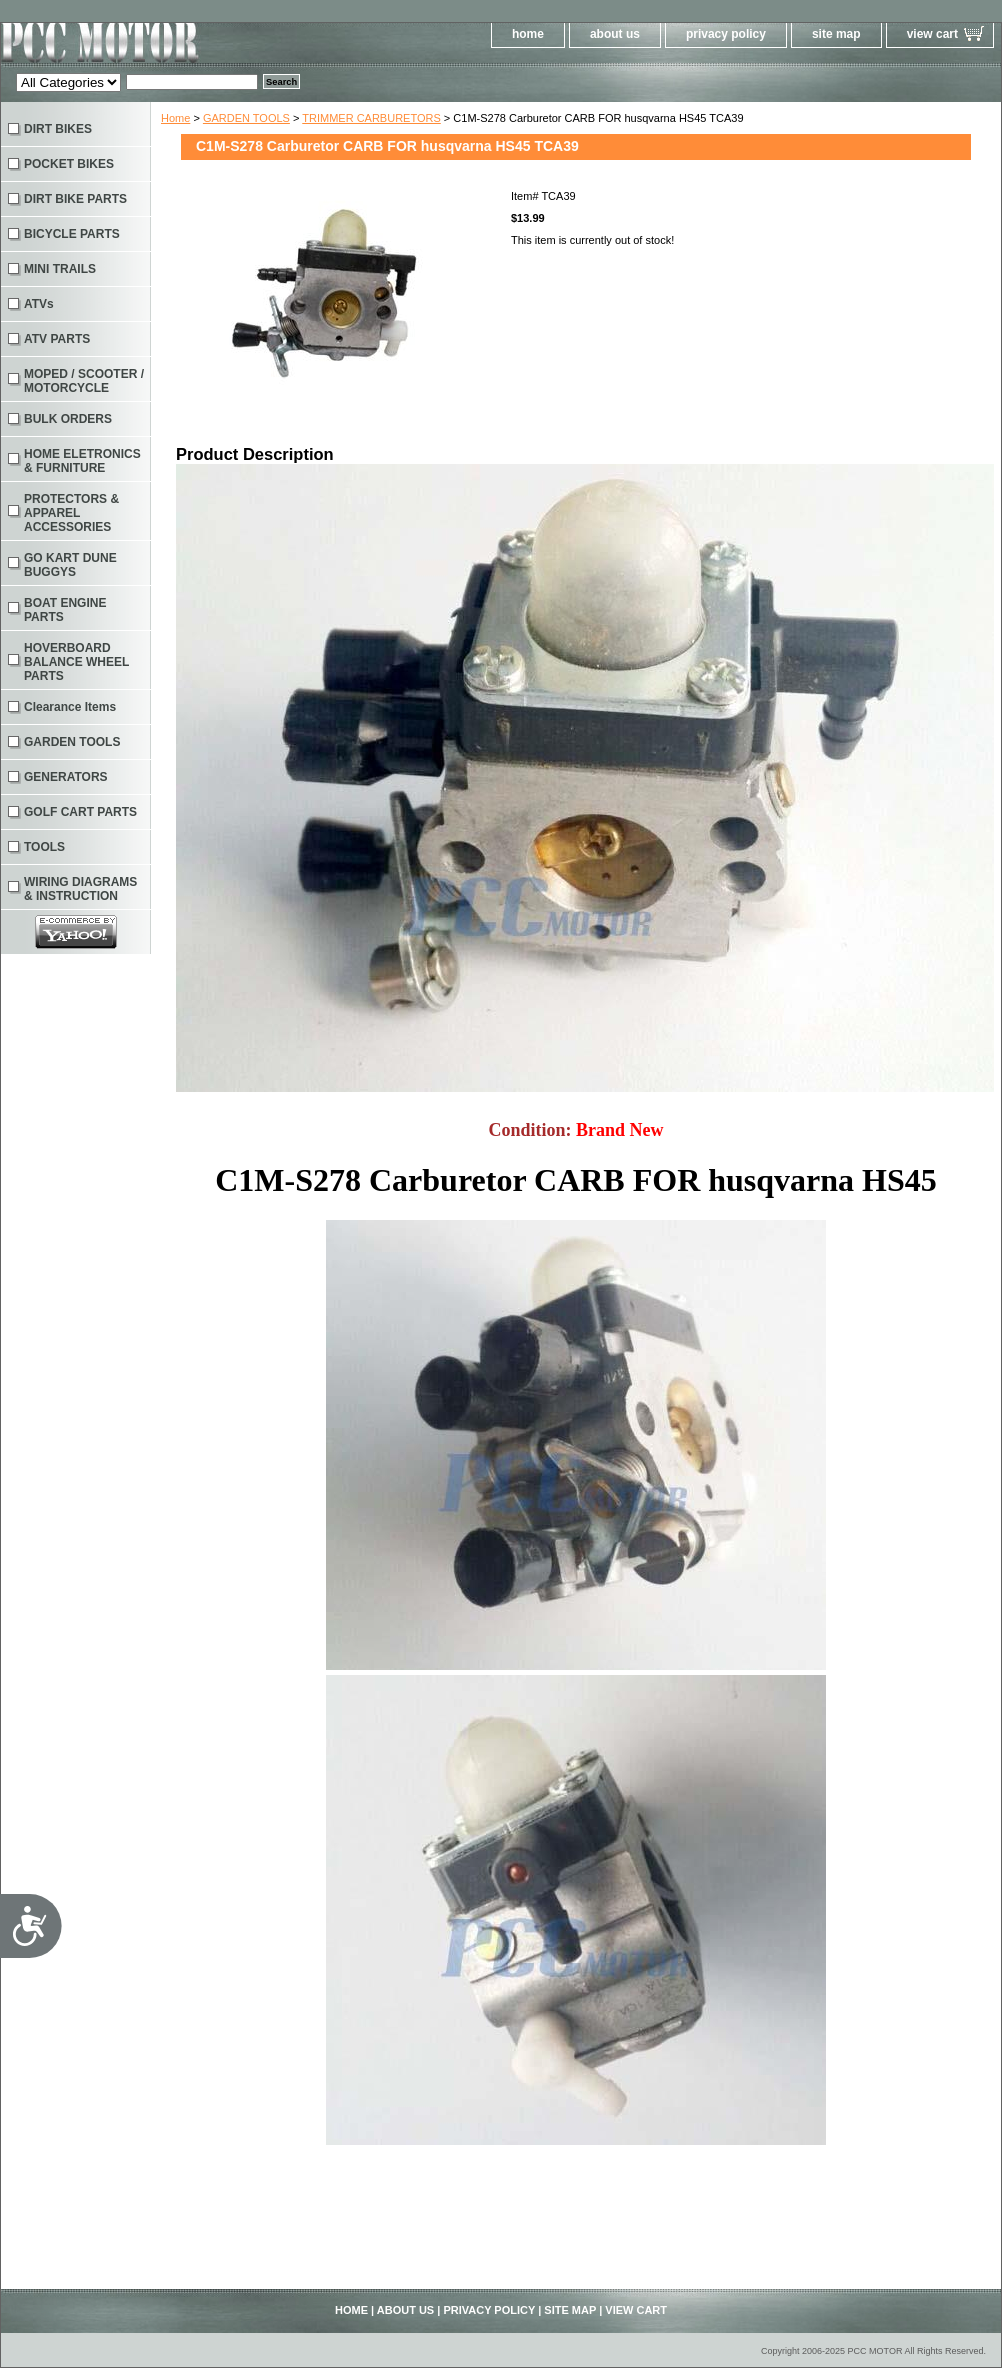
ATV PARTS (57, 339)
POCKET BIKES (69, 164)
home (528, 34)
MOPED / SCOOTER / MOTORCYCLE (84, 381)
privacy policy (726, 34)
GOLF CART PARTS (80, 812)
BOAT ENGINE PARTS (65, 610)
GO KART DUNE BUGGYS (70, 565)
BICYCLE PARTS (72, 234)
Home (175, 118)
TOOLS (44, 847)
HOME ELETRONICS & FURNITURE (82, 461)
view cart (932, 34)
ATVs (39, 304)
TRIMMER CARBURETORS (371, 118)
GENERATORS (66, 777)
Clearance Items (70, 707)
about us (615, 34)
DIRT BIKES (58, 129)
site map (836, 34)
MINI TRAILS (60, 269)
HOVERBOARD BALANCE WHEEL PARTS (76, 662)
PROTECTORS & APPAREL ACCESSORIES (71, 513)
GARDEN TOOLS (246, 118)
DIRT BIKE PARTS (75, 199)
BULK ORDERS (68, 419)
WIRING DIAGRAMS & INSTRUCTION (80, 889)
